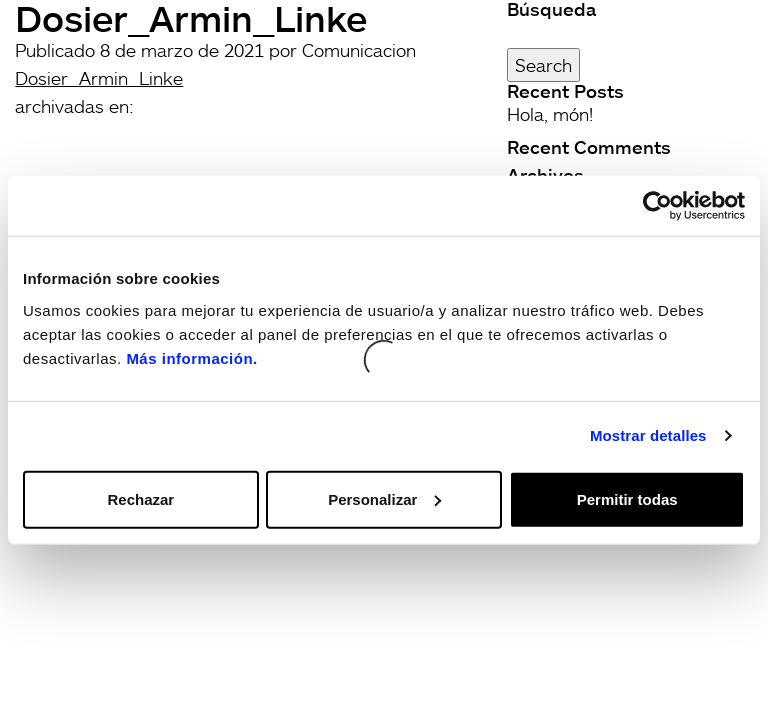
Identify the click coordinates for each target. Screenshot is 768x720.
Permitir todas (627, 498)
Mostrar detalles (648, 435)
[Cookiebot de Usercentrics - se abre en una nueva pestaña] (657, 206)
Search (543, 65)
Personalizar (384, 498)
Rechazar (140, 498)
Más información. (191, 357)
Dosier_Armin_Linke (99, 78)
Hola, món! (550, 114)
